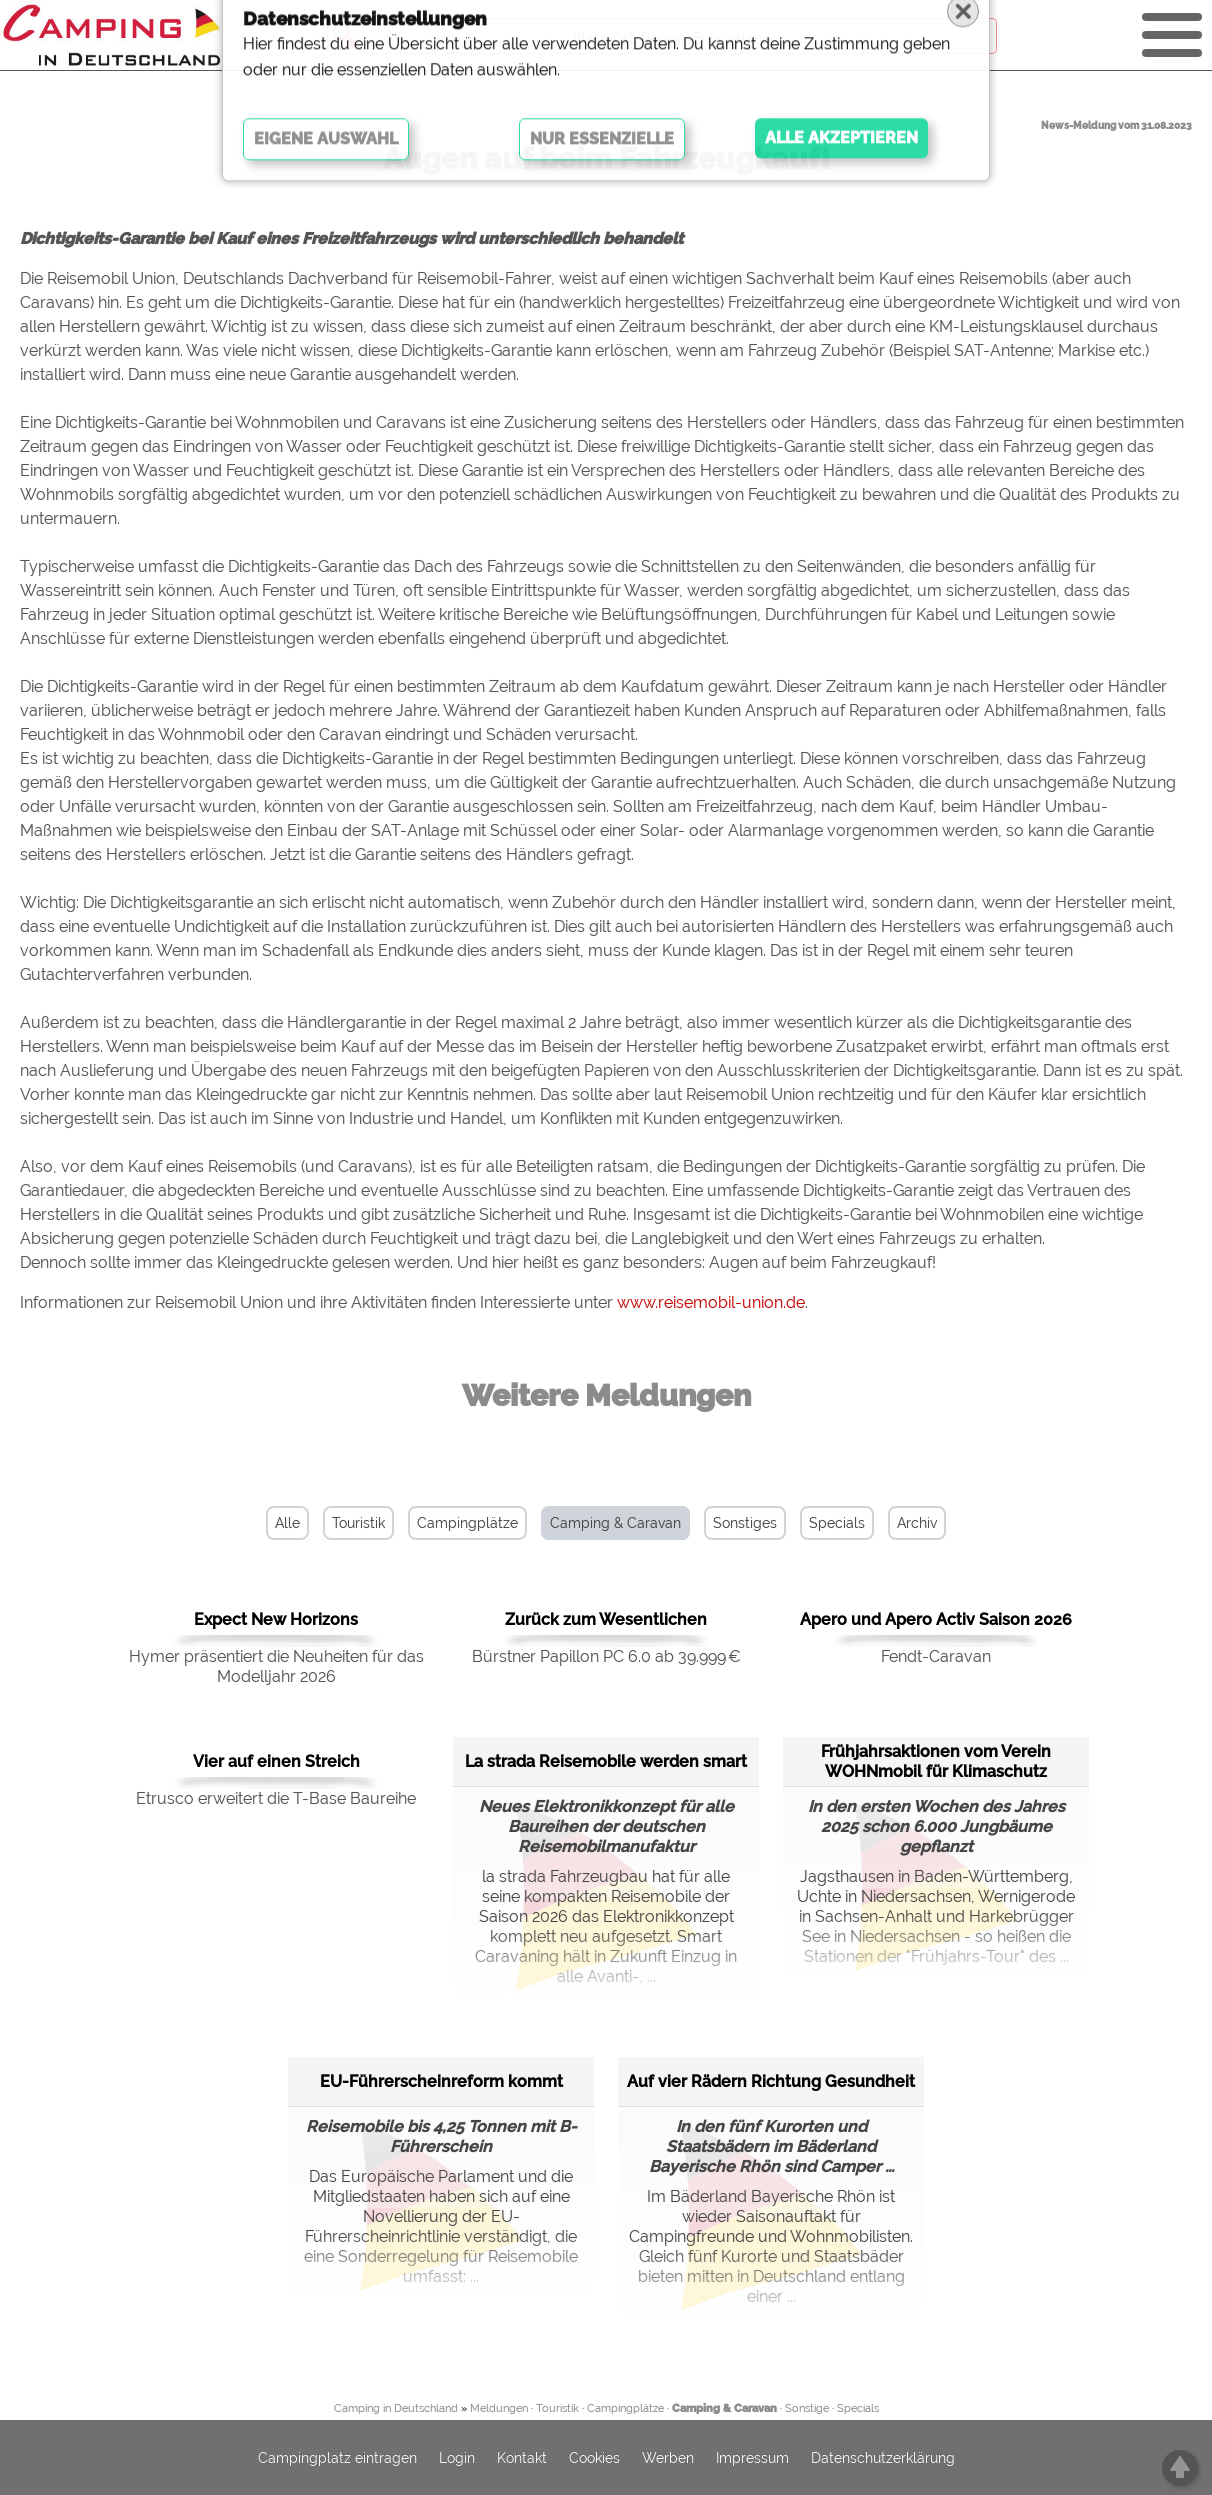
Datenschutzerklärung (883, 2458)
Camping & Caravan (615, 1523)
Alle (287, 1523)
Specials (837, 1523)
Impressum (752, 2458)
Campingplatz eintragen (337, 2458)
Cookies (594, 2458)
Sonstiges (745, 1523)
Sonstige (807, 2408)
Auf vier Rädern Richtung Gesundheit (771, 2081)
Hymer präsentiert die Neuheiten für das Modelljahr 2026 (276, 1666)
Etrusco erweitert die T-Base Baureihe (276, 1798)
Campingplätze (467, 1523)
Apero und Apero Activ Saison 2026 (936, 1619)
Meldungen (499, 2408)
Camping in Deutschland (396, 2408)
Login (457, 2458)
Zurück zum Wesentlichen (606, 1619)
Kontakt (522, 2458)
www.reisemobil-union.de (711, 1302)
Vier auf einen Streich (276, 1761)
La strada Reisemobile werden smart (606, 1761)
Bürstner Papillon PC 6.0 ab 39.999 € (606, 1656)
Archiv (917, 1523)
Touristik (358, 1523)
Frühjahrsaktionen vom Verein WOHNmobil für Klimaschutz (936, 1761)
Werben (668, 2458)
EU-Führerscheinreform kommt (441, 2081)
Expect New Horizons (276, 1619)
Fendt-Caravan (936, 1656)
